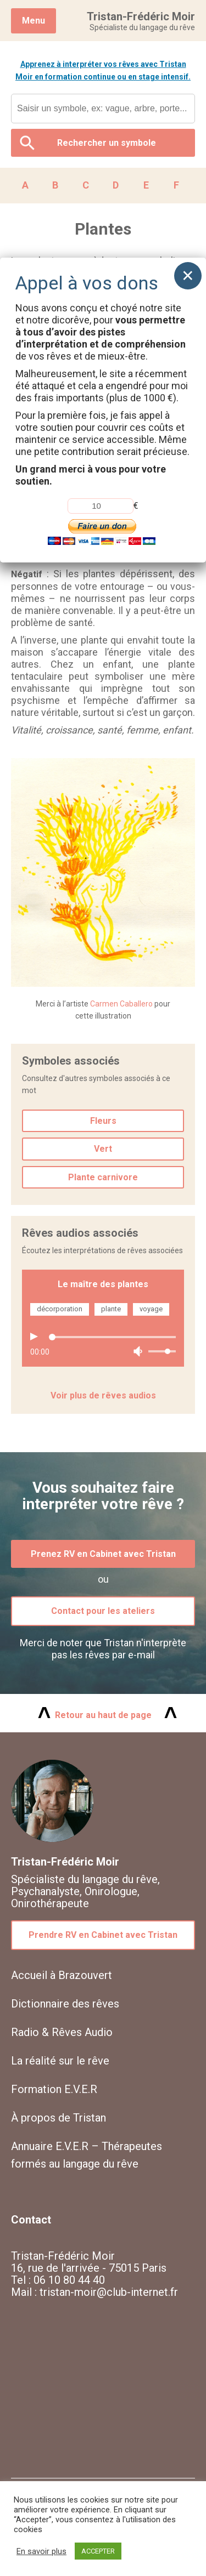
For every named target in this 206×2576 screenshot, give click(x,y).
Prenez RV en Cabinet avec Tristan (103, 1554)
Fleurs (103, 1121)
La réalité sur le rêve (60, 2060)
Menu (33, 20)
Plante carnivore (103, 1177)
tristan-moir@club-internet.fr (109, 2292)
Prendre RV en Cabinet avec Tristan (103, 1935)
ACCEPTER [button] (98, 2551)
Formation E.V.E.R (54, 2089)
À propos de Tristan (58, 2117)
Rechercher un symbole (106, 143)
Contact (31, 2219)
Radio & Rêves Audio (62, 2032)
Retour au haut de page (103, 1715)
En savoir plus (41, 2551)
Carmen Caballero (121, 1003)
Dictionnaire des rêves (65, 2003)
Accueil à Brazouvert (61, 1975)
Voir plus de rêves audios (103, 1395)
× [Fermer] (188, 275)
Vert (103, 1149)
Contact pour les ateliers (103, 1611)
